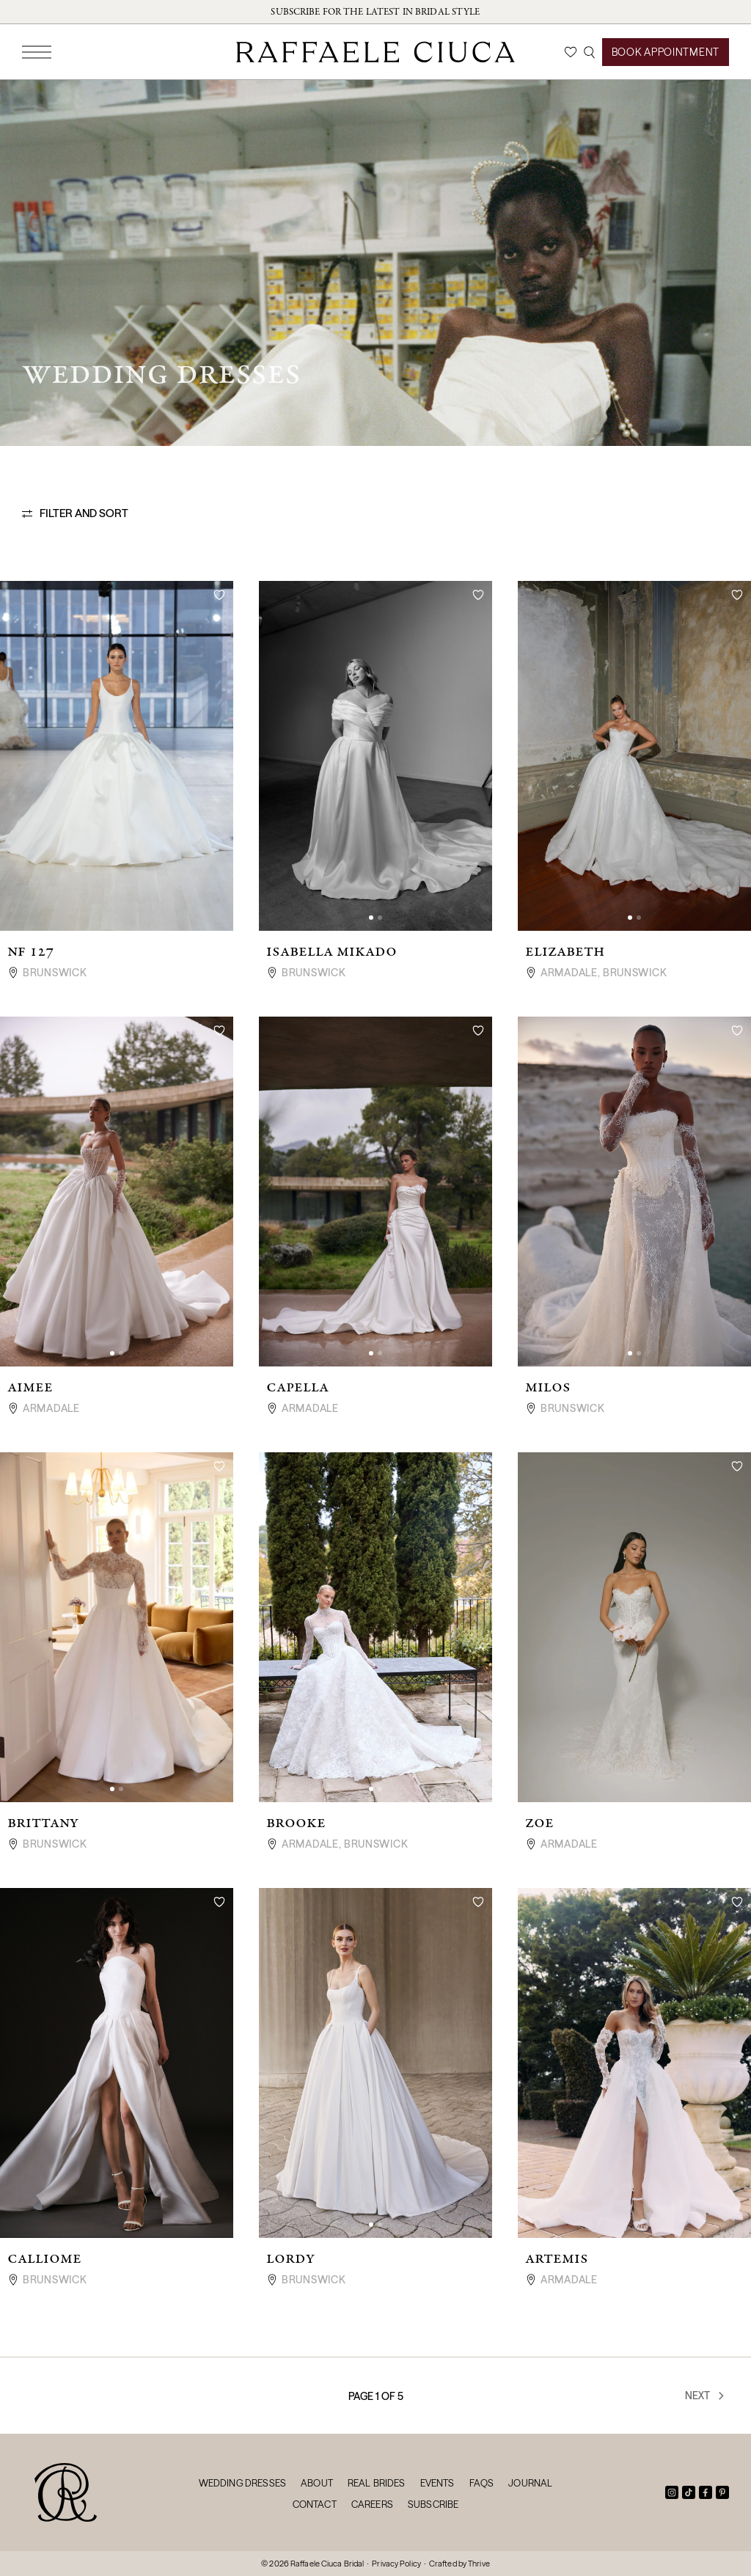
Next (705, 2395)
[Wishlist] (570, 52)
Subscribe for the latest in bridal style (375, 12)
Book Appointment (665, 52)
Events (437, 2483)
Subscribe (433, 2504)
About (317, 2483)
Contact (315, 2504)
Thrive (479, 2563)
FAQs (481, 2483)
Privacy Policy (396, 2563)
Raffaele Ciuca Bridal (327, 2563)
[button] (371, 917)
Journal (530, 2483)
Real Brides (377, 2483)
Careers (372, 2504)
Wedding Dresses (242, 2483)
